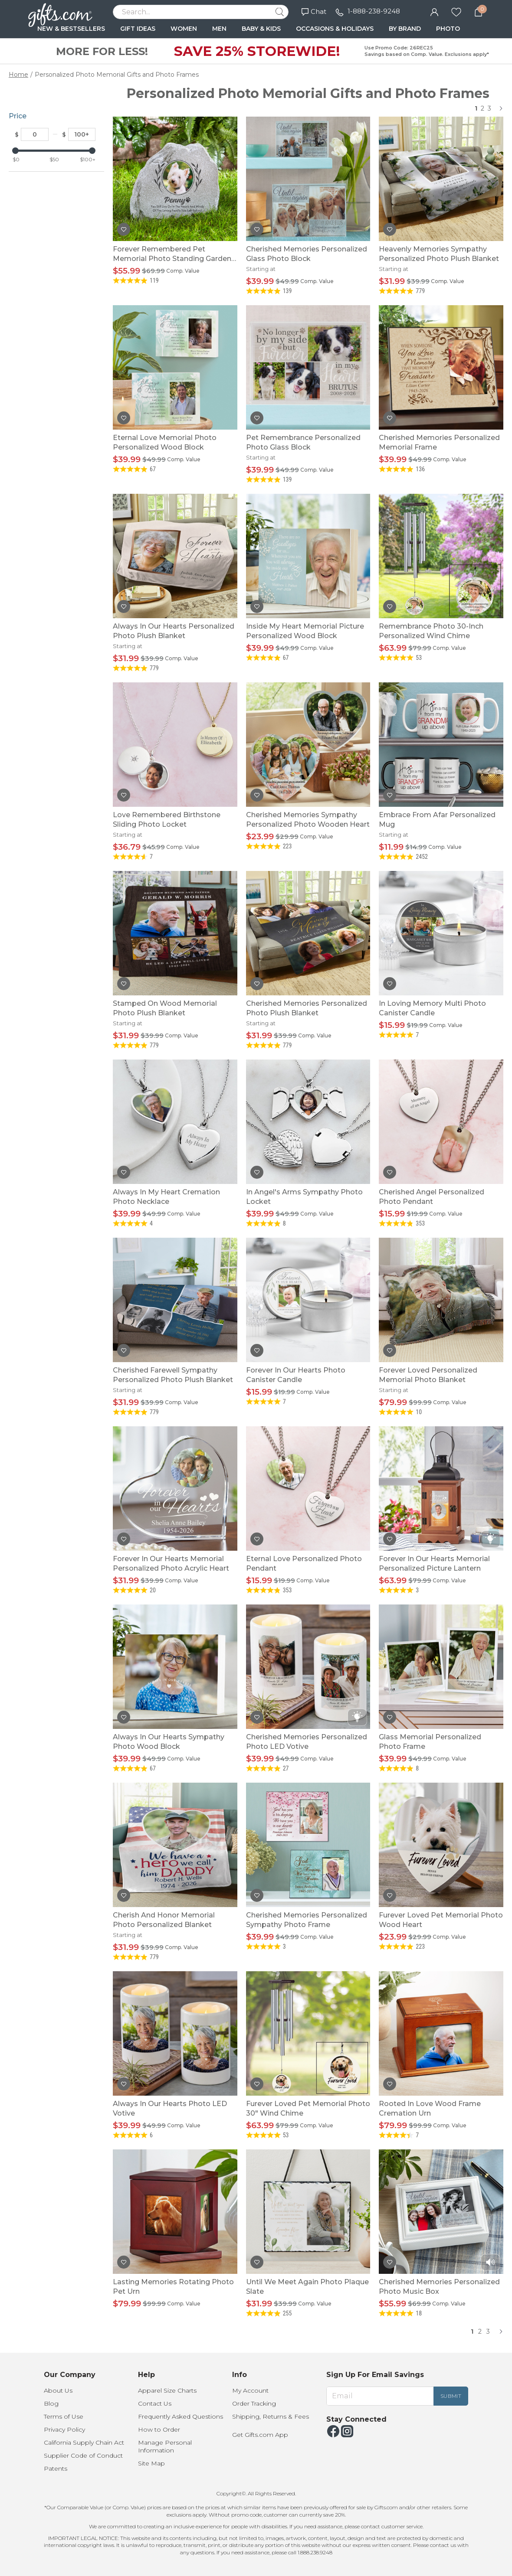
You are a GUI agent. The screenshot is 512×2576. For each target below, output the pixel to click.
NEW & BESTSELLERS (71, 29)
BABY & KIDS (261, 29)
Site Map (151, 2463)
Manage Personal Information (165, 2446)
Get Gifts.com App (260, 2435)
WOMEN (184, 29)
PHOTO (448, 29)
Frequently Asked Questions (180, 2416)
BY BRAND (405, 29)
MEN (219, 29)
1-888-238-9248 (374, 11)
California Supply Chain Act (84, 2442)
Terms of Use (63, 2416)
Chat (314, 11)
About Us (58, 2390)
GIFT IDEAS (137, 29)
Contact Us (154, 2403)
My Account (250, 2390)
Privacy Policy (64, 2429)
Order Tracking (254, 2403)
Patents (55, 2468)
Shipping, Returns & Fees (270, 2416)
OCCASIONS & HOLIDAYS (335, 29)
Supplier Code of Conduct (83, 2455)
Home (18, 74)
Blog (51, 2403)
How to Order (159, 2429)
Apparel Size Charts (167, 2390)
